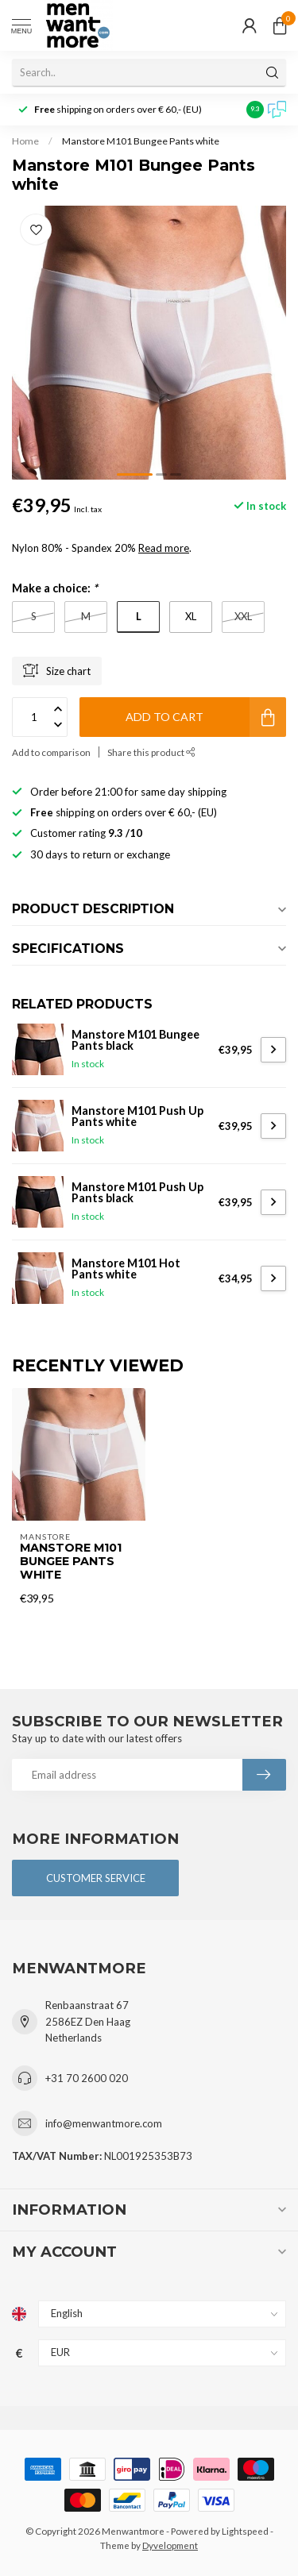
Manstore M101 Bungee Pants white (140, 141)
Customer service (95, 1878)
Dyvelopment (170, 2545)
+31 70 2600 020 (86, 2078)
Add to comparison (51, 752)
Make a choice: (55, 588)
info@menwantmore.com (103, 2123)
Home (25, 141)
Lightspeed (245, 2530)
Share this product (151, 752)
